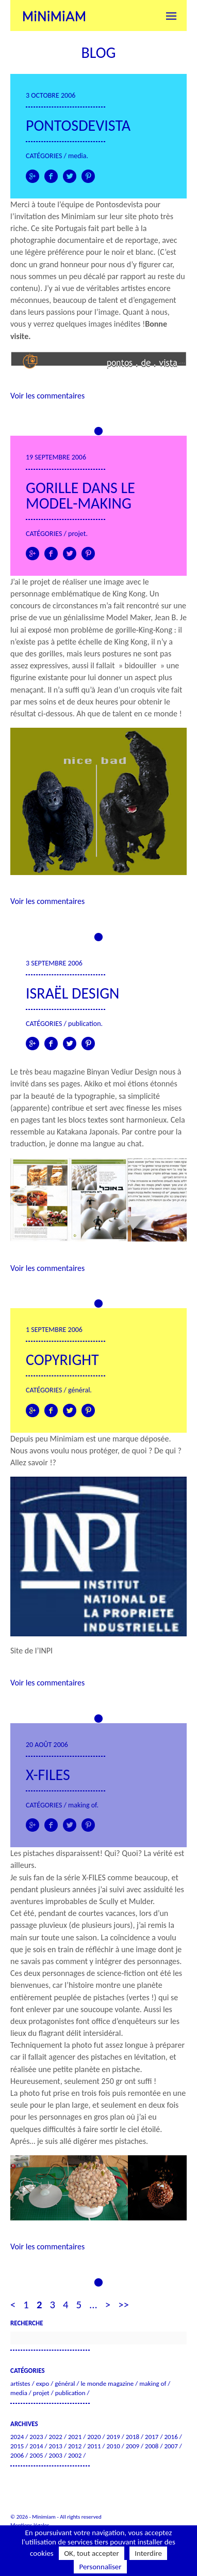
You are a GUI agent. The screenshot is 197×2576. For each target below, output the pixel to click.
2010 (113, 2446)
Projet (77, 533)
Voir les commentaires (47, 396)
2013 (55, 2446)
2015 (17, 2446)
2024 (17, 2437)
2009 (132, 2446)
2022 (55, 2437)
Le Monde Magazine (107, 2383)
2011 (94, 2446)
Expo (43, 2383)
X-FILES (48, 1774)
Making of (82, 1805)
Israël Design (72, 993)
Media (77, 155)
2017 (151, 2437)
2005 (36, 2455)
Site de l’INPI (31, 1650)
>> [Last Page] (123, 2304)
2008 (151, 2446)
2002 (74, 2455)
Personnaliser (100, 2566)
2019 (113, 2437)
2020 (94, 2437)
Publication (84, 1023)
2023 (36, 2437)
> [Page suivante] (107, 2304)
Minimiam (54, 15)
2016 (170, 2437)
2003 (55, 2455)
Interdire (148, 2553)
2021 (74, 2437)
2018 (132, 2437)
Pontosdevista (78, 125)
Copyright (62, 1359)
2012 (74, 2446)
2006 (17, 2455)
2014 (36, 2446)
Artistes (20, 2383)
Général (79, 1390)
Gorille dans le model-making (80, 495)
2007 (170, 2446)
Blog (98, 52)
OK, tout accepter (91, 2553)
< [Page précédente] (12, 2304)
